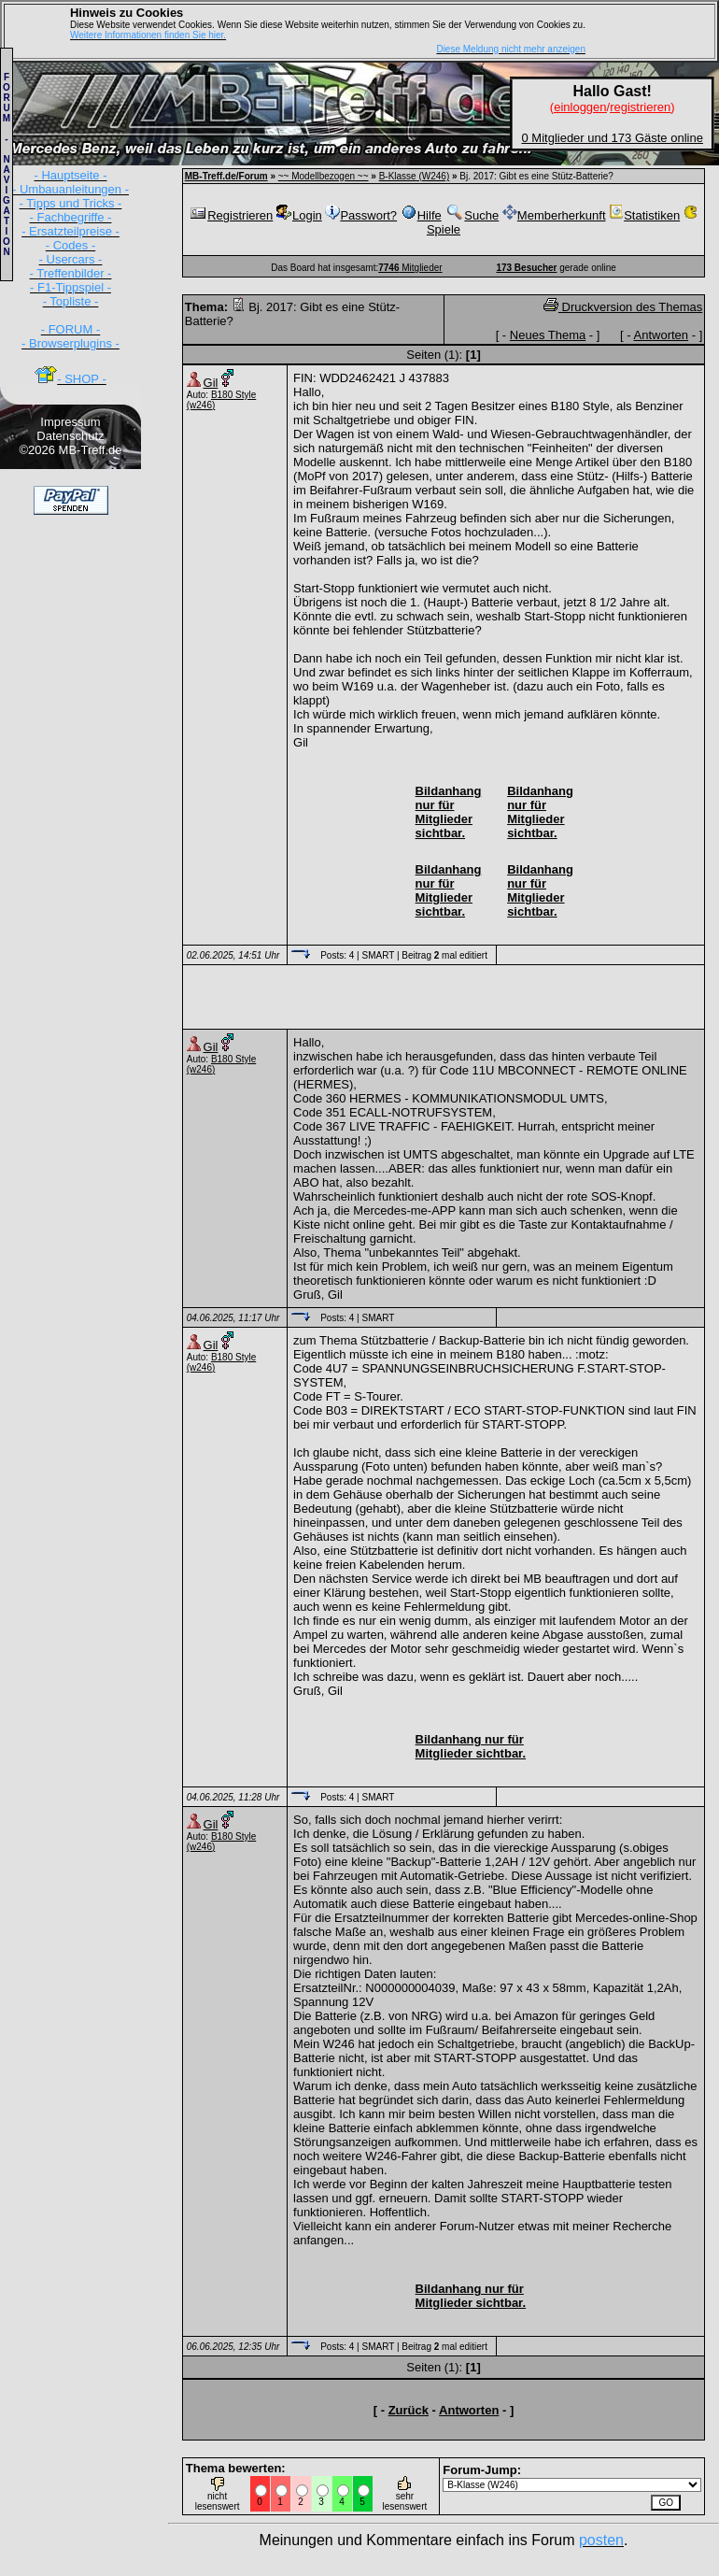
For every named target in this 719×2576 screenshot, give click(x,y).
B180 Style (233, 395)
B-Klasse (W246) (414, 176)
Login (299, 215)
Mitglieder (410, 268)
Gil (211, 383)
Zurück (408, 2410)
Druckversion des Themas (622, 307)
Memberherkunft (554, 215)
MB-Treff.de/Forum (226, 176)
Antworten (661, 335)
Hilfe (421, 215)
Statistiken (644, 215)
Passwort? (361, 215)
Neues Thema (547, 335)
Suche (471, 215)
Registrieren (231, 215)
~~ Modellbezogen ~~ (323, 176)
